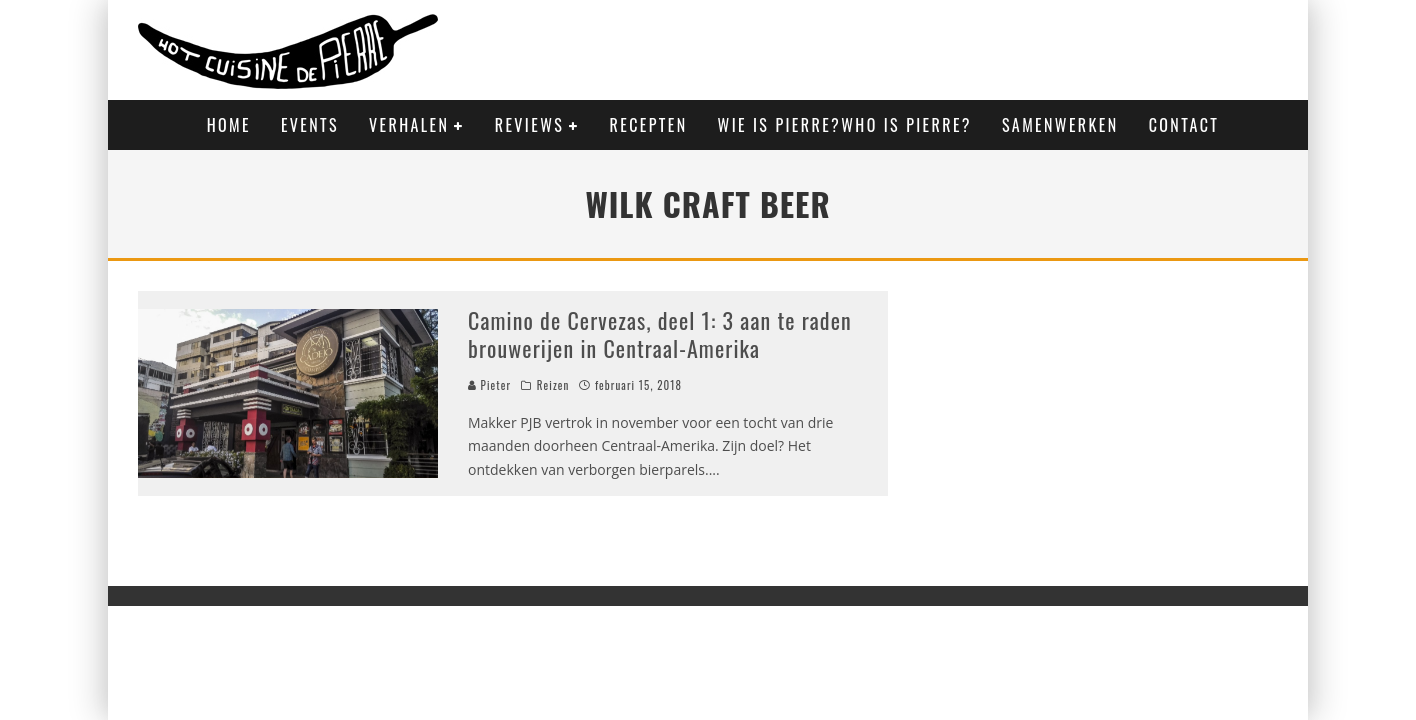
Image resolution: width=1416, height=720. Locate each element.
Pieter (489, 385)
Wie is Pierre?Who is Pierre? (845, 125)
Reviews (529, 125)
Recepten (649, 125)
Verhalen (409, 125)
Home (229, 125)
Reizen (553, 385)
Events (310, 125)
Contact (1184, 125)
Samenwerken (1060, 125)
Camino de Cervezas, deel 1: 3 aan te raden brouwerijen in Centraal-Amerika (660, 334)
